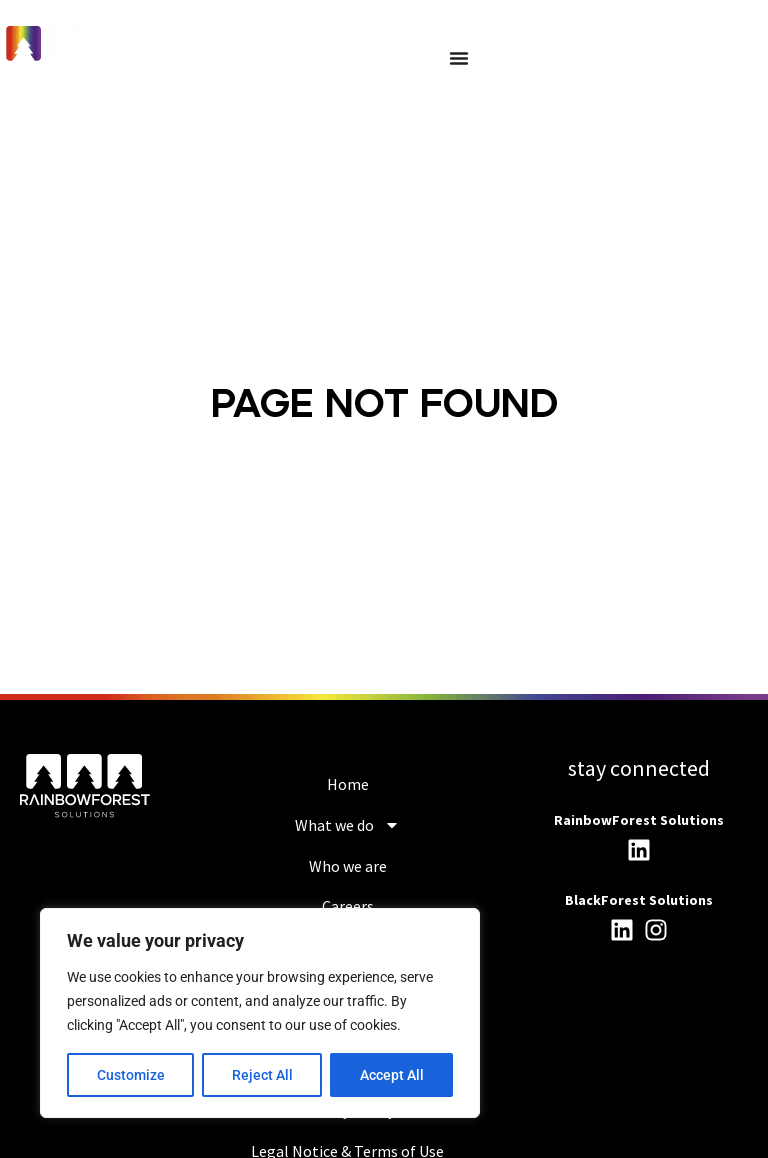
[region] (260, 1013)
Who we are (348, 866)
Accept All (392, 1075)
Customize (131, 1075)
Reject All (262, 1075)
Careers (348, 906)
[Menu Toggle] (459, 58)
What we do (347, 825)
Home (348, 784)
